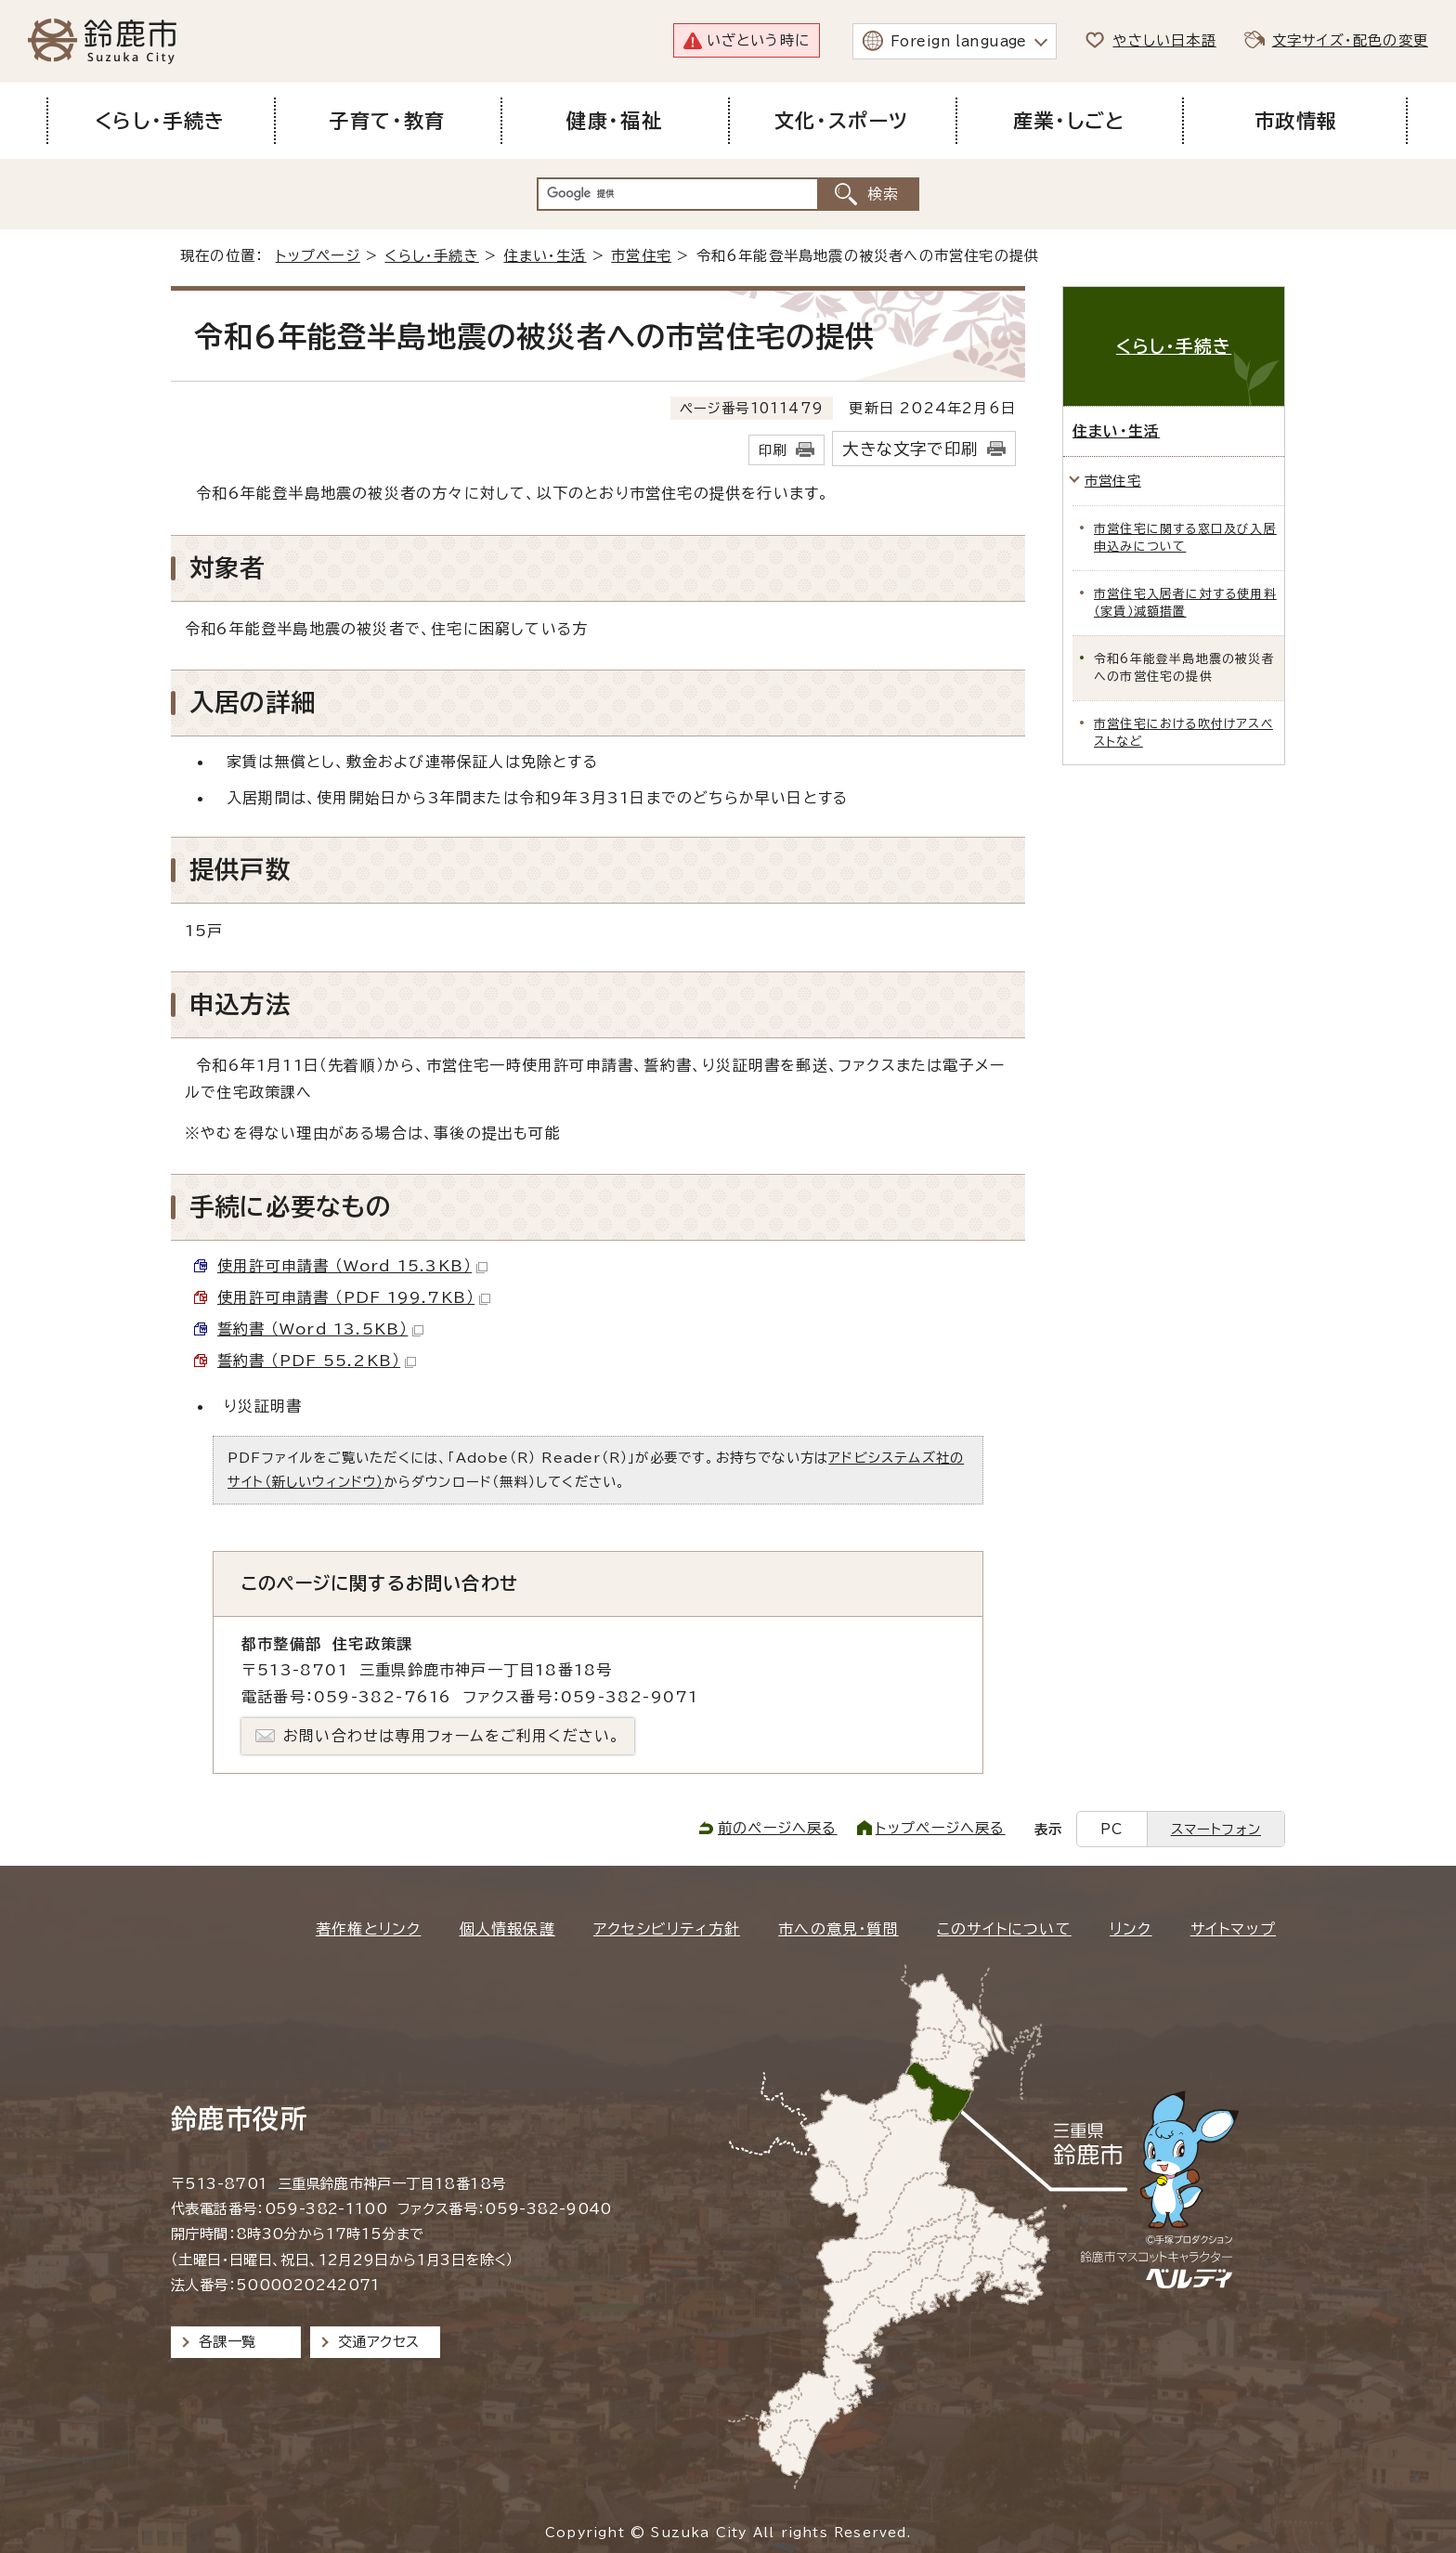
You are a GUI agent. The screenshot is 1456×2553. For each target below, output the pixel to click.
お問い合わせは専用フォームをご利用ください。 (451, 1735)
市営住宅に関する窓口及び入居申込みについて (1185, 538)
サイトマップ (1233, 1928)
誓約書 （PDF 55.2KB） (316, 1360)
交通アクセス (378, 2342)
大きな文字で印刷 (910, 449)
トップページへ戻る (941, 1828)
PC (1111, 1829)
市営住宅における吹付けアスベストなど (1183, 733)
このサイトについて (1004, 1928)
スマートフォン (1216, 1829)
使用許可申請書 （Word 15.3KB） (352, 1265)
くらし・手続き (431, 256)
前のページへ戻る (778, 1828)
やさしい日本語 (1164, 40)
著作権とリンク (368, 1928)
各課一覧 (227, 2342)
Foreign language (958, 41)
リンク (1131, 1928)
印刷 (772, 450)
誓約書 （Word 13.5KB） (320, 1329)
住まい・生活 (544, 256)
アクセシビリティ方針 (666, 1928)
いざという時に (758, 40)
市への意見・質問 (838, 1928)
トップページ (318, 256)
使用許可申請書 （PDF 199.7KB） (353, 1297)
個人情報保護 (507, 1928)
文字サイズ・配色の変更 (1350, 40)
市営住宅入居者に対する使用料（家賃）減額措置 (1185, 603)
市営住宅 (641, 256)
